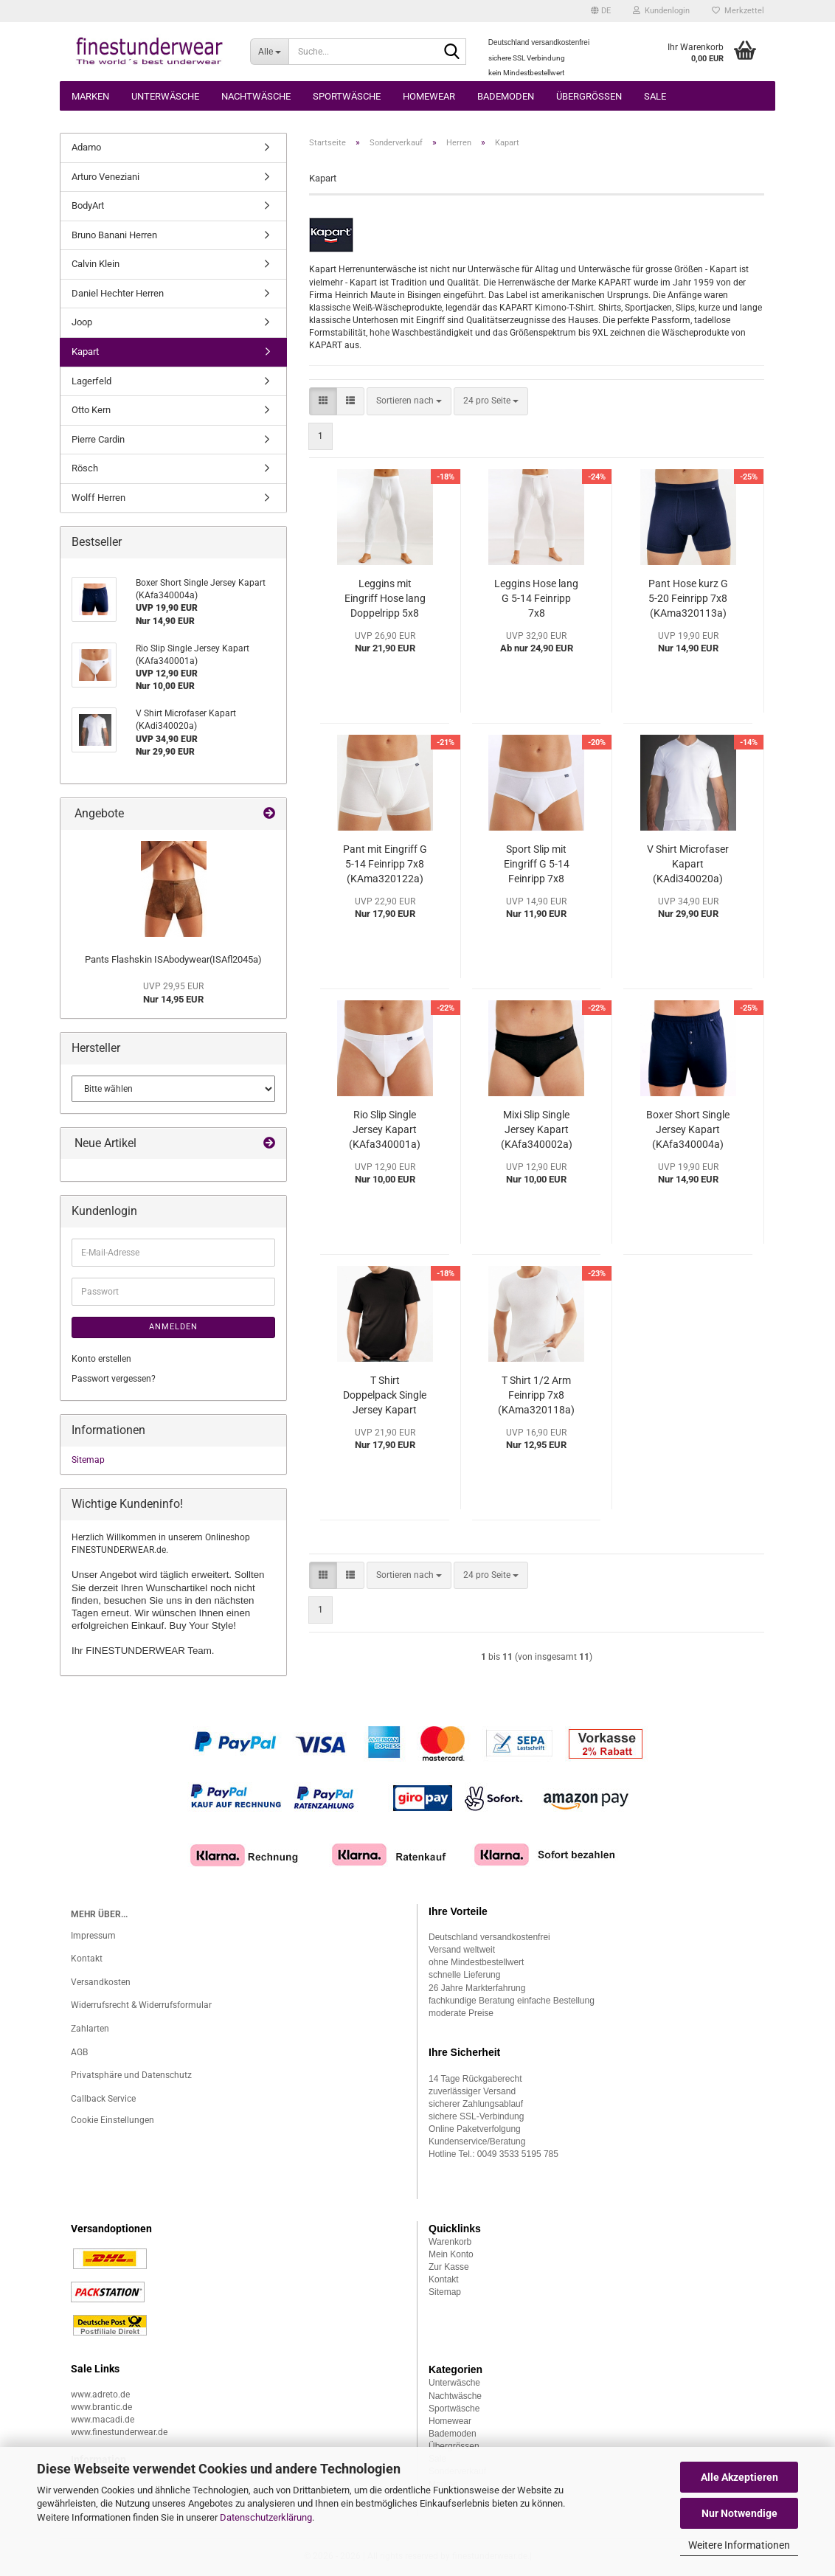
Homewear (429, 96)
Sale (655, 96)
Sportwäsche (347, 96)
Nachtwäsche (256, 96)
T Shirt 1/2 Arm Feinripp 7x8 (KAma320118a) (536, 1395)
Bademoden (505, 96)
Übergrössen (589, 96)
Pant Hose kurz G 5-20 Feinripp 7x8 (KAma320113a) (688, 598)
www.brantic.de (101, 2407)
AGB (79, 2052)
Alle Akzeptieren (739, 2477)
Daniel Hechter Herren (118, 293)
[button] (601, 11)
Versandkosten (101, 1982)
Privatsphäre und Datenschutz (131, 2075)
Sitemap (88, 1460)
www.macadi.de (102, 2419)
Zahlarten (90, 2028)
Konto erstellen (101, 1359)
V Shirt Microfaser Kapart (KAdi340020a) (688, 863)
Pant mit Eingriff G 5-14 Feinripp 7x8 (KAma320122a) (385, 863)
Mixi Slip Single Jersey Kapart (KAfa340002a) (536, 1129)
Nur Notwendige (739, 2513)
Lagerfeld (91, 381)
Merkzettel (738, 10)
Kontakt (87, 1958)
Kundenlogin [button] (661, 10)
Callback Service (103, 2099)
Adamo (86, 147)
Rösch (85, 468)
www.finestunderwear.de (119, 2432)
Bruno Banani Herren (114, 234)
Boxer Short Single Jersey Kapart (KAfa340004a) (688, 1129)
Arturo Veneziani (105, 176)
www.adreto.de (100, 2394)
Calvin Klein (95, 263)
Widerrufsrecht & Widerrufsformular (141, 2005)
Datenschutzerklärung (266, 2517)
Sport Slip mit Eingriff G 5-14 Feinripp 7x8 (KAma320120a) (536, 864)
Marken (90, 96)
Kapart (85, 351)
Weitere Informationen (739, 2545)
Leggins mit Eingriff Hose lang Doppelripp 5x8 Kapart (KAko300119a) (385, 599)
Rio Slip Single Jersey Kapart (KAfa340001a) (384, 1129)
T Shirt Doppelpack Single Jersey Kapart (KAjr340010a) (384, 1395)
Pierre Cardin (98, 439)
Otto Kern (91, 409)
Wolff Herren (98, 497)
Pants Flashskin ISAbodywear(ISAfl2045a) (173, 959)
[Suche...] (269, 51)
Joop (82, 322)
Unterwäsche (165, 96)
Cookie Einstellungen (112, 2120)
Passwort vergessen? (114, 1379)
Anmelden (173, 1327)
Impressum (93, 1936)
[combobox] (409, 401)
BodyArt (88, 205)
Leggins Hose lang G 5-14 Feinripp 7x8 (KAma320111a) (536, 599)
